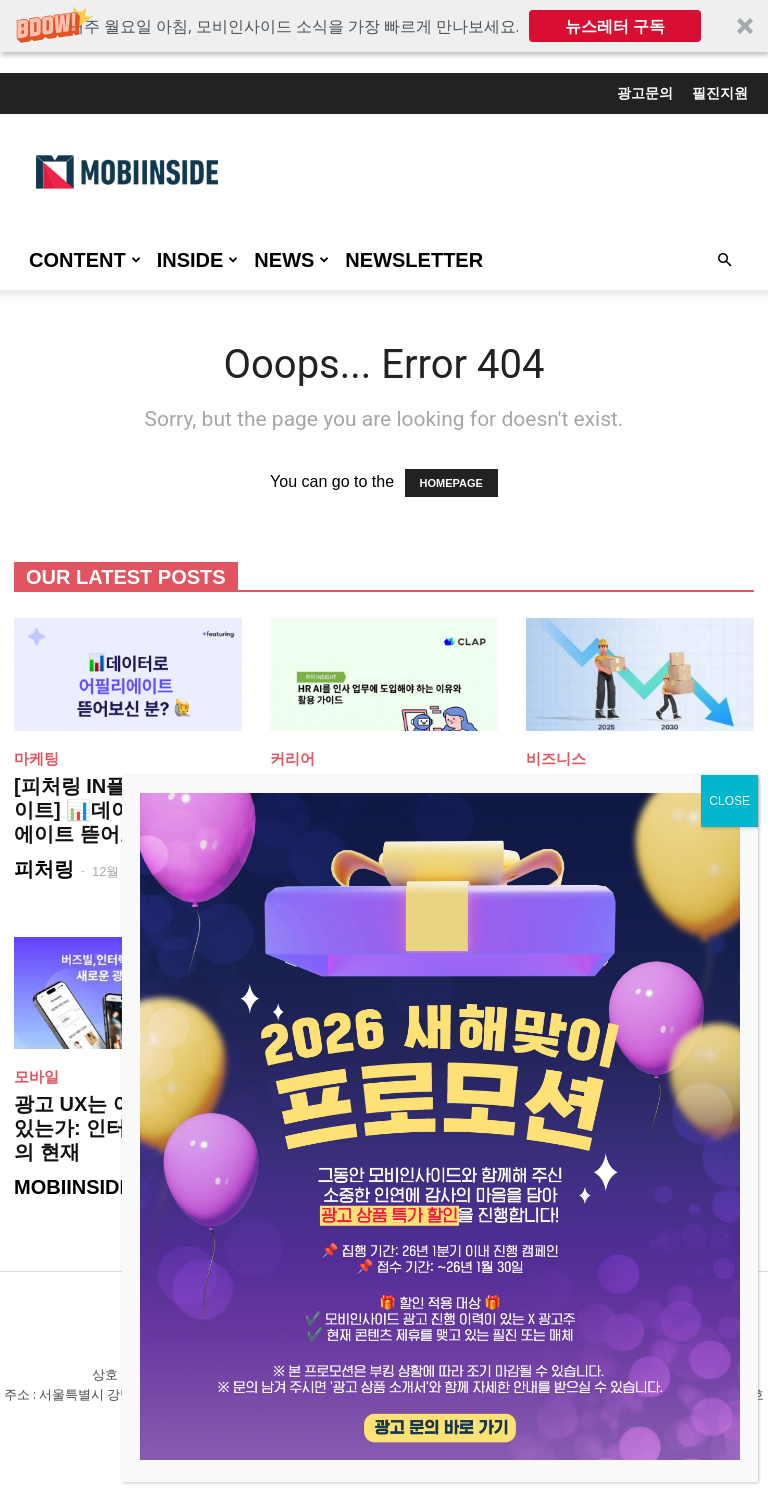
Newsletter (414, 260)
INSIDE (198, 260)
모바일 (36, 1076)
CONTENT (85, 260)
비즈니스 (556, 758)
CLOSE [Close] (729, 801)
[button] (384, 26)
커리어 (292, 758)
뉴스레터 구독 (615, 26)
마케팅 (36, 758)
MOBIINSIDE (73, 1187)
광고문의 (645, 93)
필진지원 (720, 93)
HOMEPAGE (451, 483)
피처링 (44, 869)
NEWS (291, 260)
